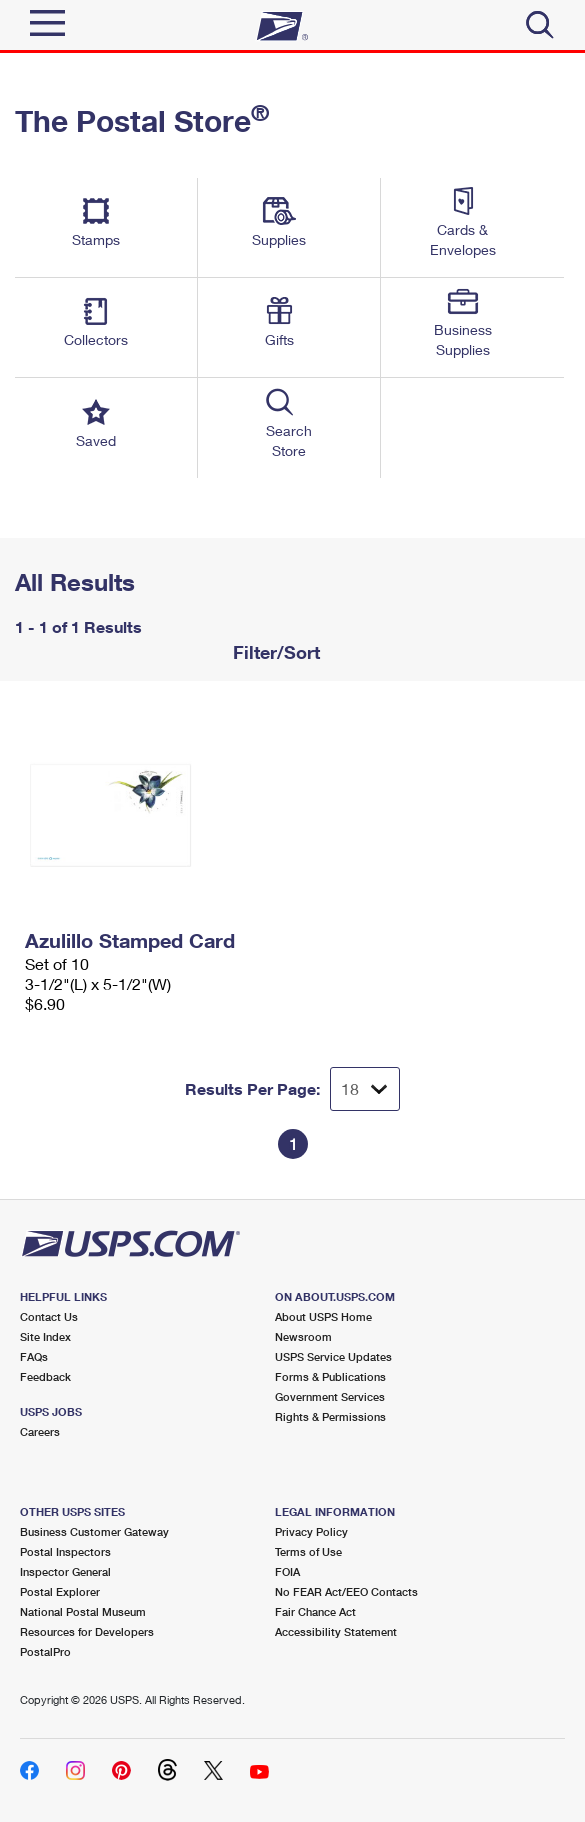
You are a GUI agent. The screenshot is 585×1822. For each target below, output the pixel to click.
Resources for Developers (87, 1631)
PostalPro (45, 1651)
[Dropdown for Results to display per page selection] (365, 1089)
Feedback (45, 1376)
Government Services (330, 1396)
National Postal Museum (83, 1611)
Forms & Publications (330, 1376)
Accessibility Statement (336, 1631)
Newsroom (303, 1336)
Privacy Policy (311, 1531)
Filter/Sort (274, 652)
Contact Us (49, 1316)
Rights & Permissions (330, 1416)
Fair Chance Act (315, 1611)
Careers (40, 1431)
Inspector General (65, 1571)
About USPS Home (323, 1316)
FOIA (287, 1571)
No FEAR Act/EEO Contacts (346, 1591)
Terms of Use (308, 1551)
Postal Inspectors (65, 1551)
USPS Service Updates (333, 1356)
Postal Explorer (60, 1591)
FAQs (34, 1356)
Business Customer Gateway (94, 1531)
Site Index (45, 1336)
